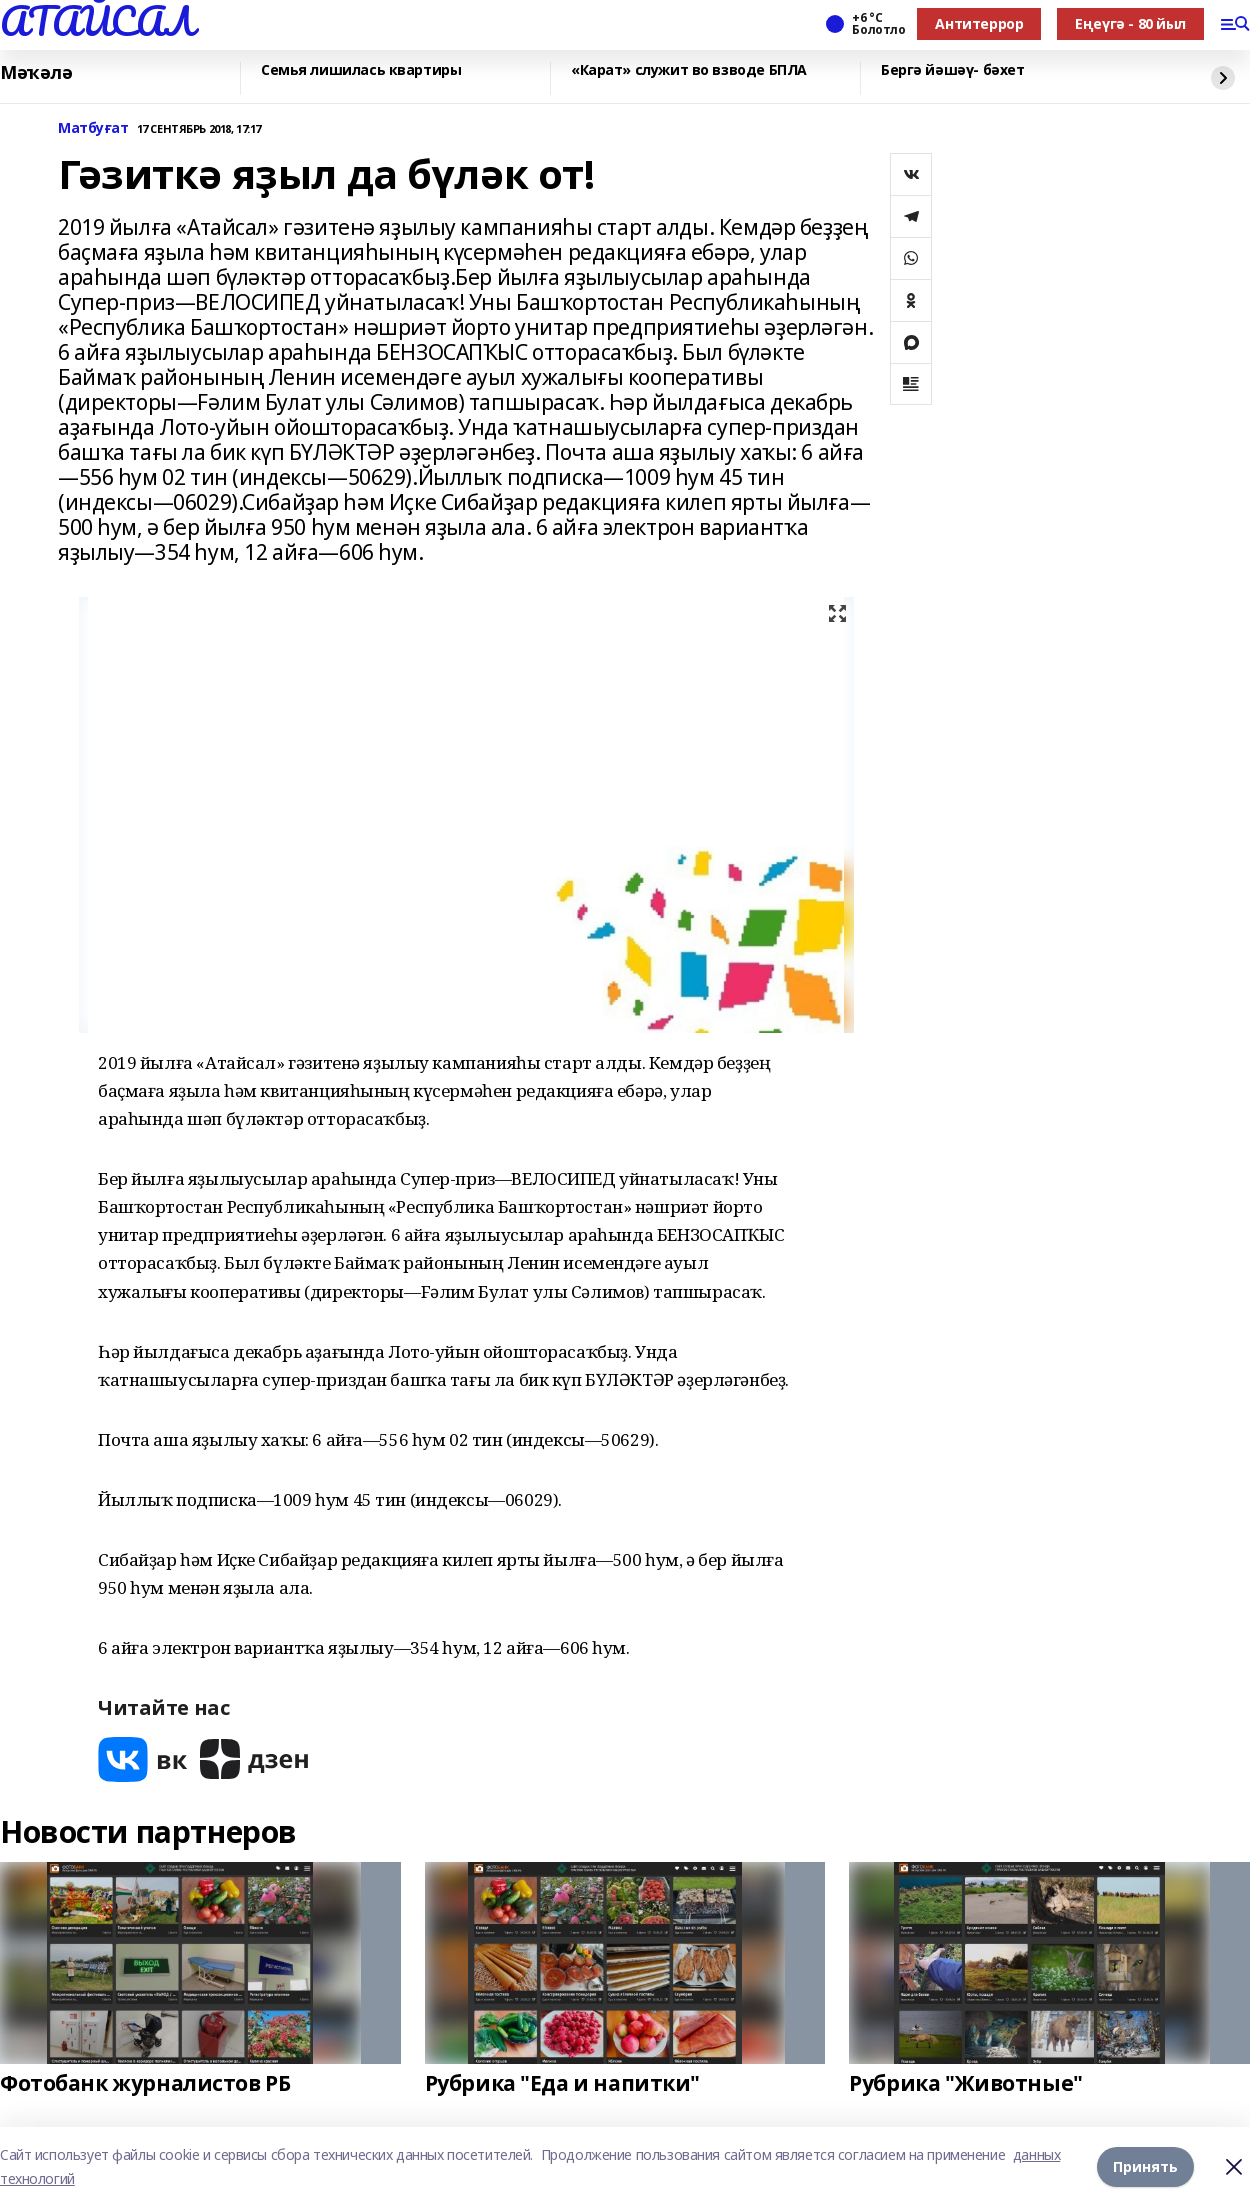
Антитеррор (979, 23)
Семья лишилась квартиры (361, 70)
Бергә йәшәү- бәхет (952, 70)
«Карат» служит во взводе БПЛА (689, 70)
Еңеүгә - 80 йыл (1130, 23)
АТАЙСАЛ (97, 21)
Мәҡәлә (36, 73)
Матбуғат (93, 128)
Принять (1145, 2166)
